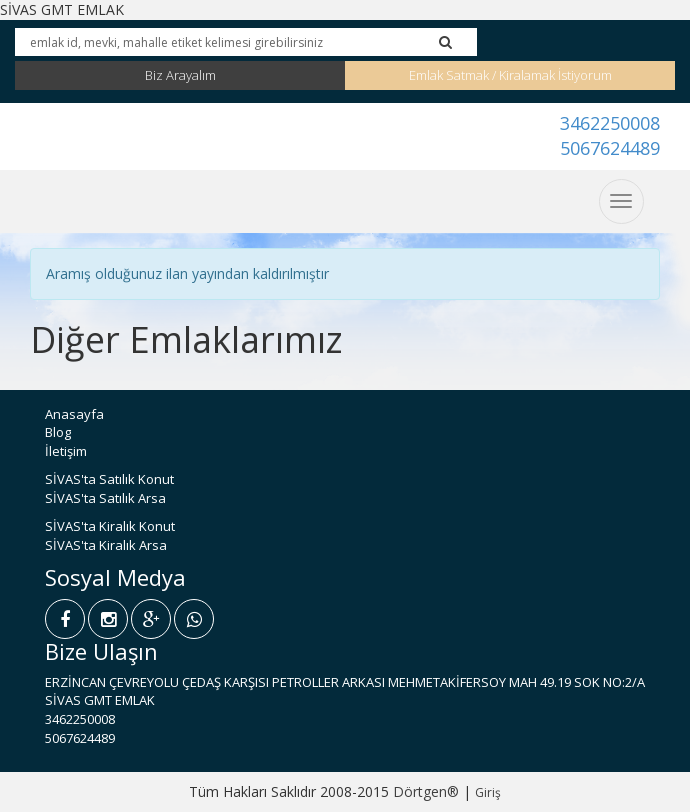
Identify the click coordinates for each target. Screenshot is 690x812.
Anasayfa (74, 414)
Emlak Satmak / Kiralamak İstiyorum (510, 75)
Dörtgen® (426, 791)
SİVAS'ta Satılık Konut (109, 479)
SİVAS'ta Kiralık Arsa (106, 545)
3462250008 (610, 123)
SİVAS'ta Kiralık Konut (110, 526)
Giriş (488, 792)
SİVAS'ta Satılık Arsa (105, 498)
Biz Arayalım (180, 75)
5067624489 (610, 148)
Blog (58, 432)
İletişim (66, 451)
